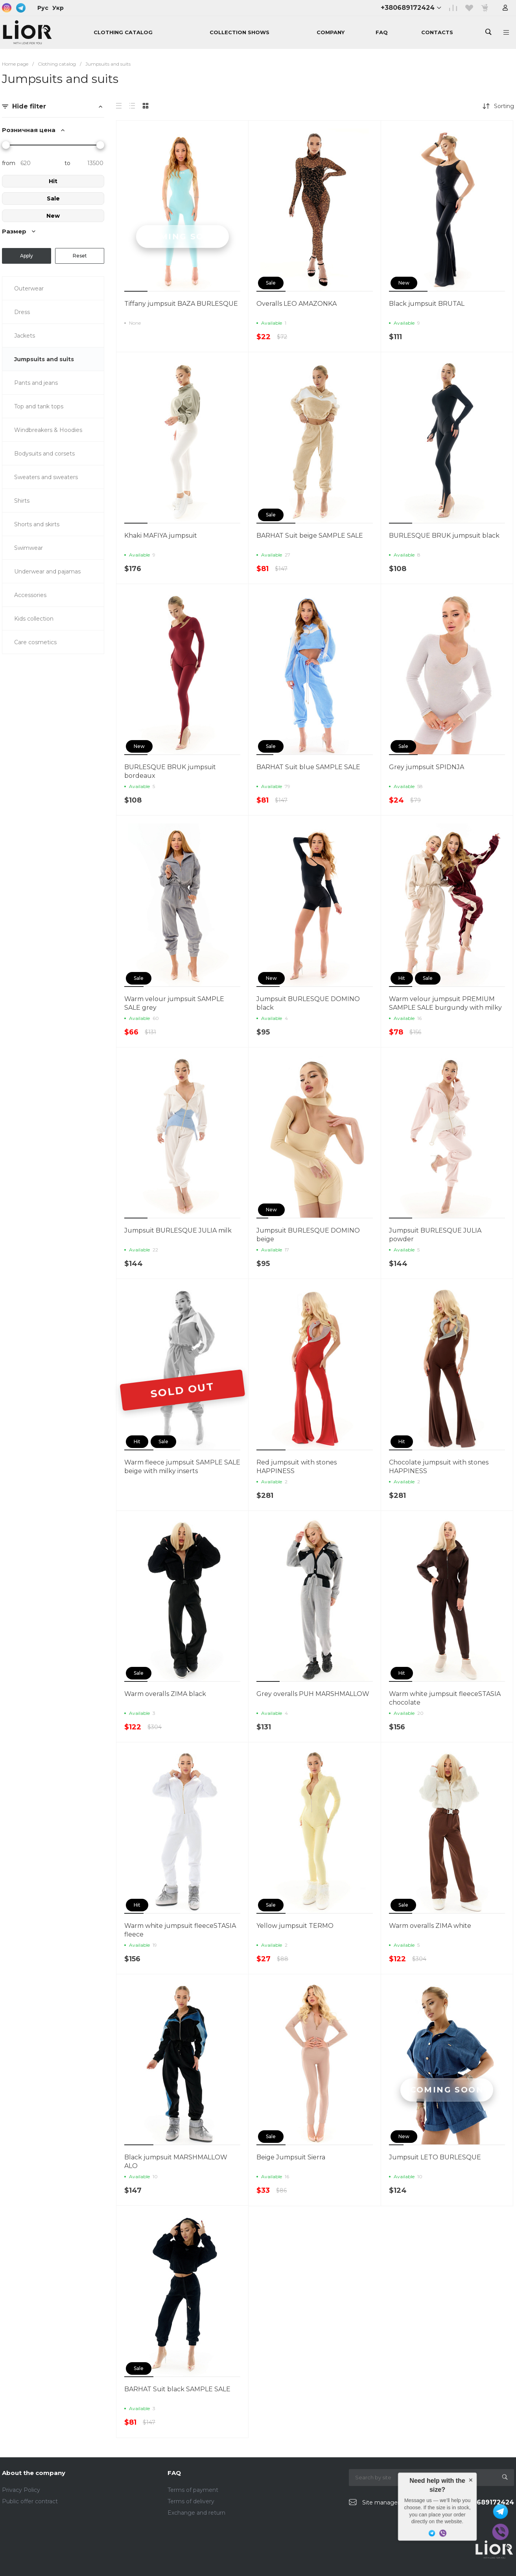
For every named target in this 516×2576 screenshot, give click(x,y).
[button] (135, 291)
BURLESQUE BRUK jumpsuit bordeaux (170, 771)
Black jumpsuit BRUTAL (426, 303)
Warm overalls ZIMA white (430, 1925)
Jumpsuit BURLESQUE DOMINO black (308, 1003)
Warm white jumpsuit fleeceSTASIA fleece (180, 1930)
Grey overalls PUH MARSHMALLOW (312, 1694)
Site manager (381, 2502)
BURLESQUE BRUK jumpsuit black (444, 535)
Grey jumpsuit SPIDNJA (426, 767)
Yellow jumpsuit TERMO (295, 1925)
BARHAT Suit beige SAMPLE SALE (309, 535)
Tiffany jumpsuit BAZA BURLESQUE (181, 303)
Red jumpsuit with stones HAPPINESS (296, 1467)
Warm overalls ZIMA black (165, 1694)
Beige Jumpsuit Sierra (290, 2157)
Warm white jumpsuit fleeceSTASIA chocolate (445, 1698)
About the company (33, 2473)
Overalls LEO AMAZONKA (296, 303)
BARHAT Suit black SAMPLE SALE (177, 2389)
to (67, 163)
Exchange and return (196, 2512)
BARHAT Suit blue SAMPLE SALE (308, 767)
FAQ (174, 2473)
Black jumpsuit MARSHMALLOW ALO (175, 2161)
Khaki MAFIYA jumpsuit (160, 535)
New (53, 215)
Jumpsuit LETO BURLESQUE (435, 2157)
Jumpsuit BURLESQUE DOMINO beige (308, 1235)
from (8, 163)
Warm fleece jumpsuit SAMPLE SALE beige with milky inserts (182, 1467)
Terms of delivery (191, 2501)
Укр (58, 7)
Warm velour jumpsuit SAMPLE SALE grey (174, 1003)
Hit (53, 181)
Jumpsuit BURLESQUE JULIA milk (178, 1230)
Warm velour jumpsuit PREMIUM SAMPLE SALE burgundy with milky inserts (445, 1007)
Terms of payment (193, 2489)
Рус (42, 7)
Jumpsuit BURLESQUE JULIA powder (435, 1235)
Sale (53, 198)
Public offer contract (30, 2501)
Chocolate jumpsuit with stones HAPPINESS (438, 1467)
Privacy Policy (21, 2489)
